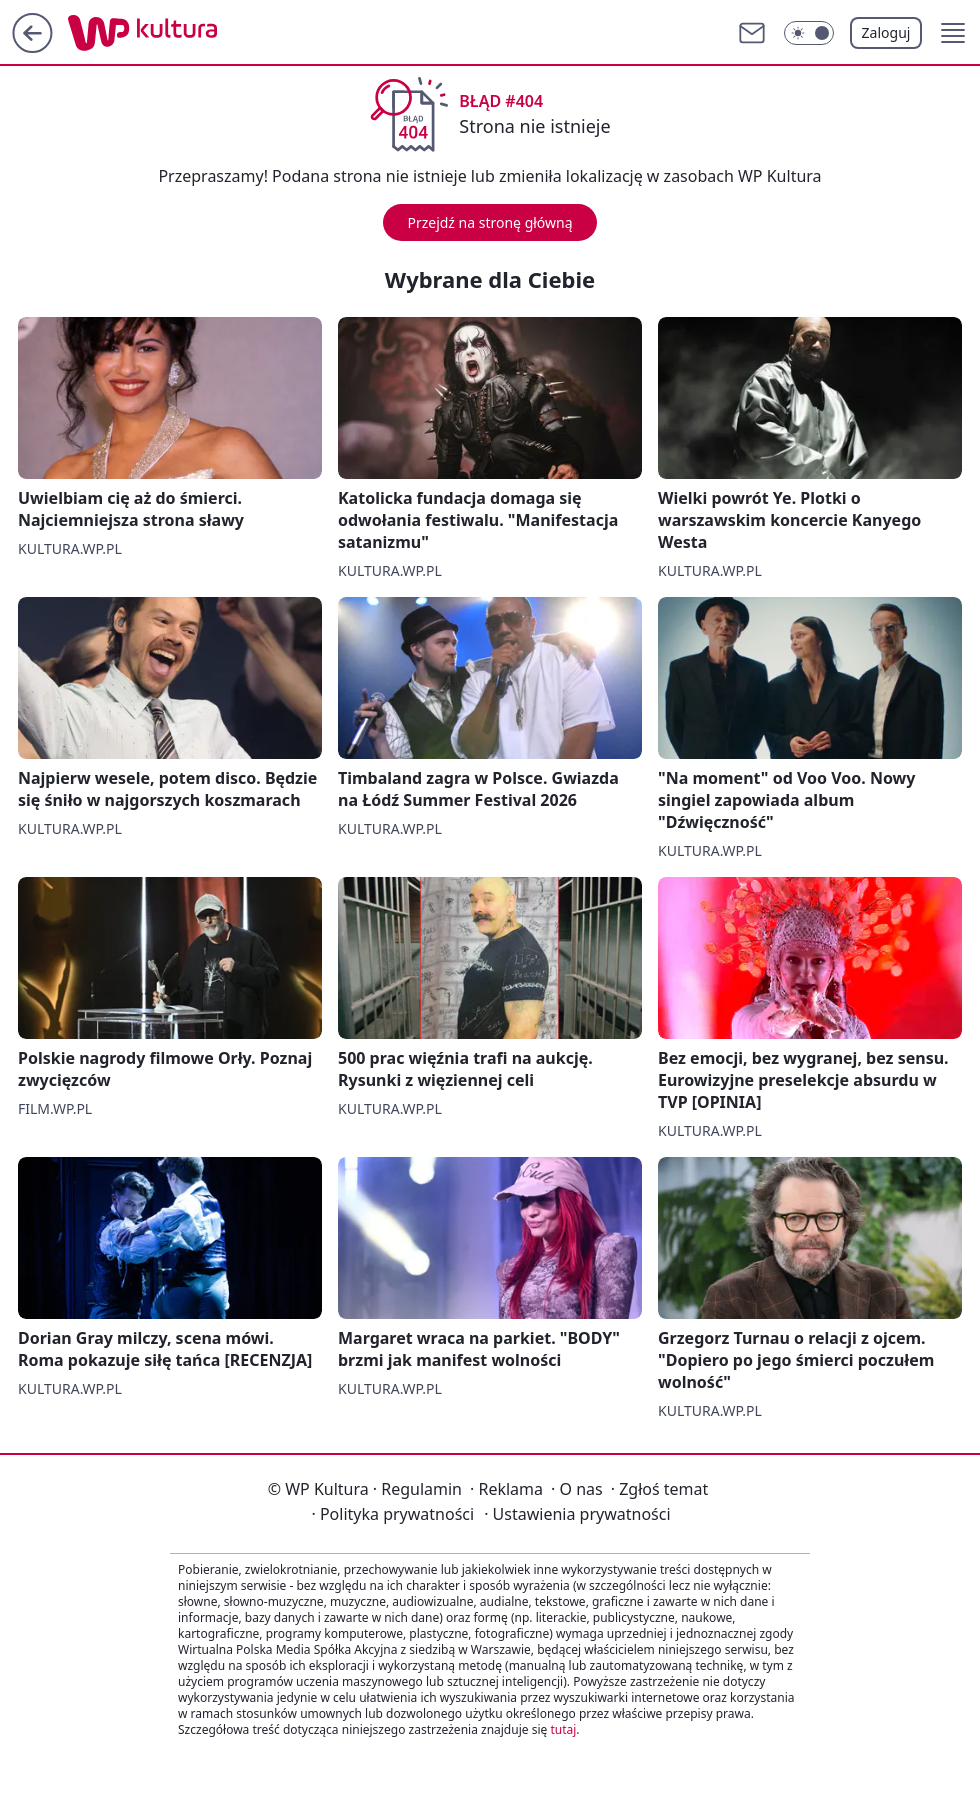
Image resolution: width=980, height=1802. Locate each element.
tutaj (563, 1729)
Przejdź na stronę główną (489, 222)
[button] (953, 33)
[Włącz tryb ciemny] (809, 33)
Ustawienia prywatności (577, 1514)
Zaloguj (886, 32)
